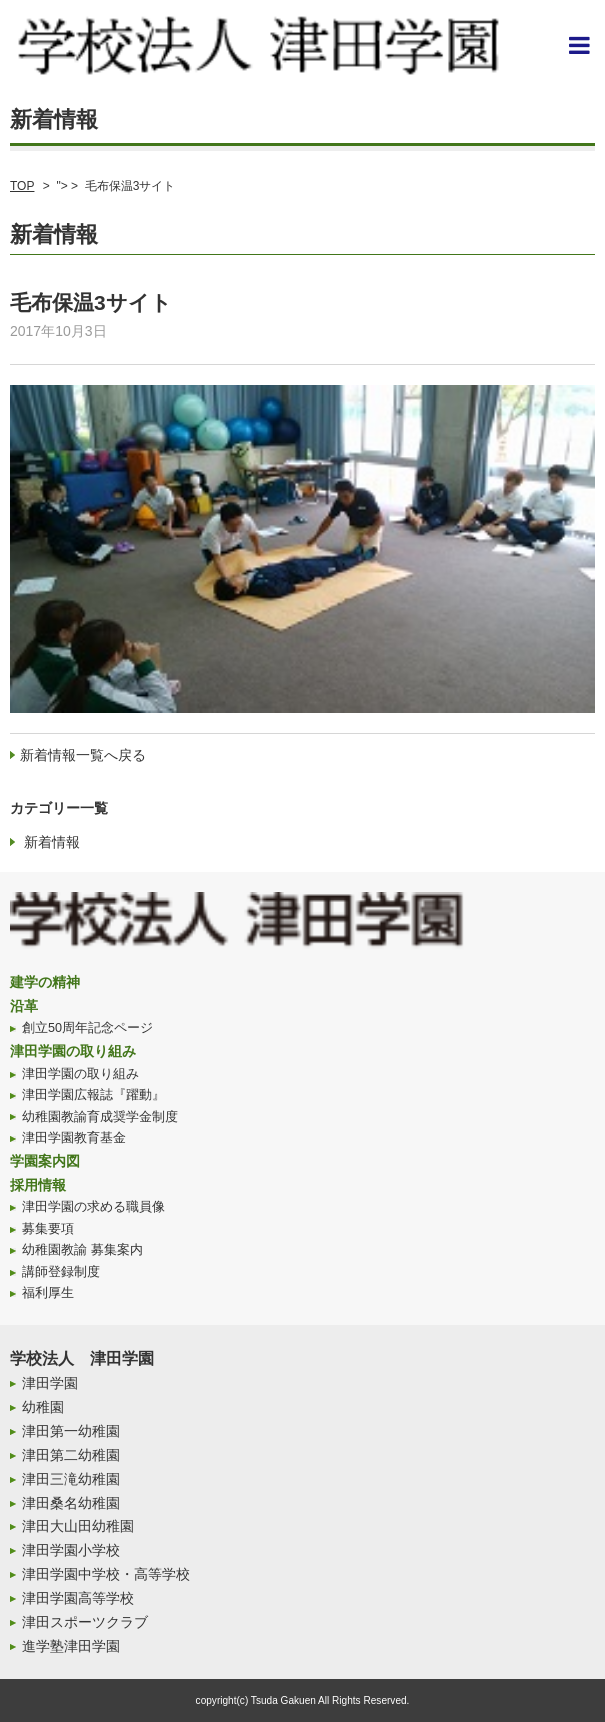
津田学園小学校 (71, 1550)
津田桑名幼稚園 (71, 1503)
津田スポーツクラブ (85, 1622)
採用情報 (38, 1185)
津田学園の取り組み (73, 1051)
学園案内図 (45, 1161)
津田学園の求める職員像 (93, 1207)
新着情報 (52, 842)
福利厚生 (48, 1293)
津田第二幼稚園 (71, 1455)
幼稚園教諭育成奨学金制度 (100, 1117)
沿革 (24, 1006)
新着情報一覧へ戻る (83, 755)
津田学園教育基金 (74, 1138)
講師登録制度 (61, 1272)
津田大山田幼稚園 (78, 1526)
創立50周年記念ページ (87, 1028)
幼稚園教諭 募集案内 (82, 1250)
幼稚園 (43, 1407)
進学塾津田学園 (71, 1646)
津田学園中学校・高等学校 (106, 1574)
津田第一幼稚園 (71, 1431)
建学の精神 (45, 982)
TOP (22, 186)
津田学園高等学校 (78, 1598)
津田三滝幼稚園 (71, 1479)
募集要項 (48, 1229)
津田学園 (50, 1383)
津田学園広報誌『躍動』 (93, 1095)
